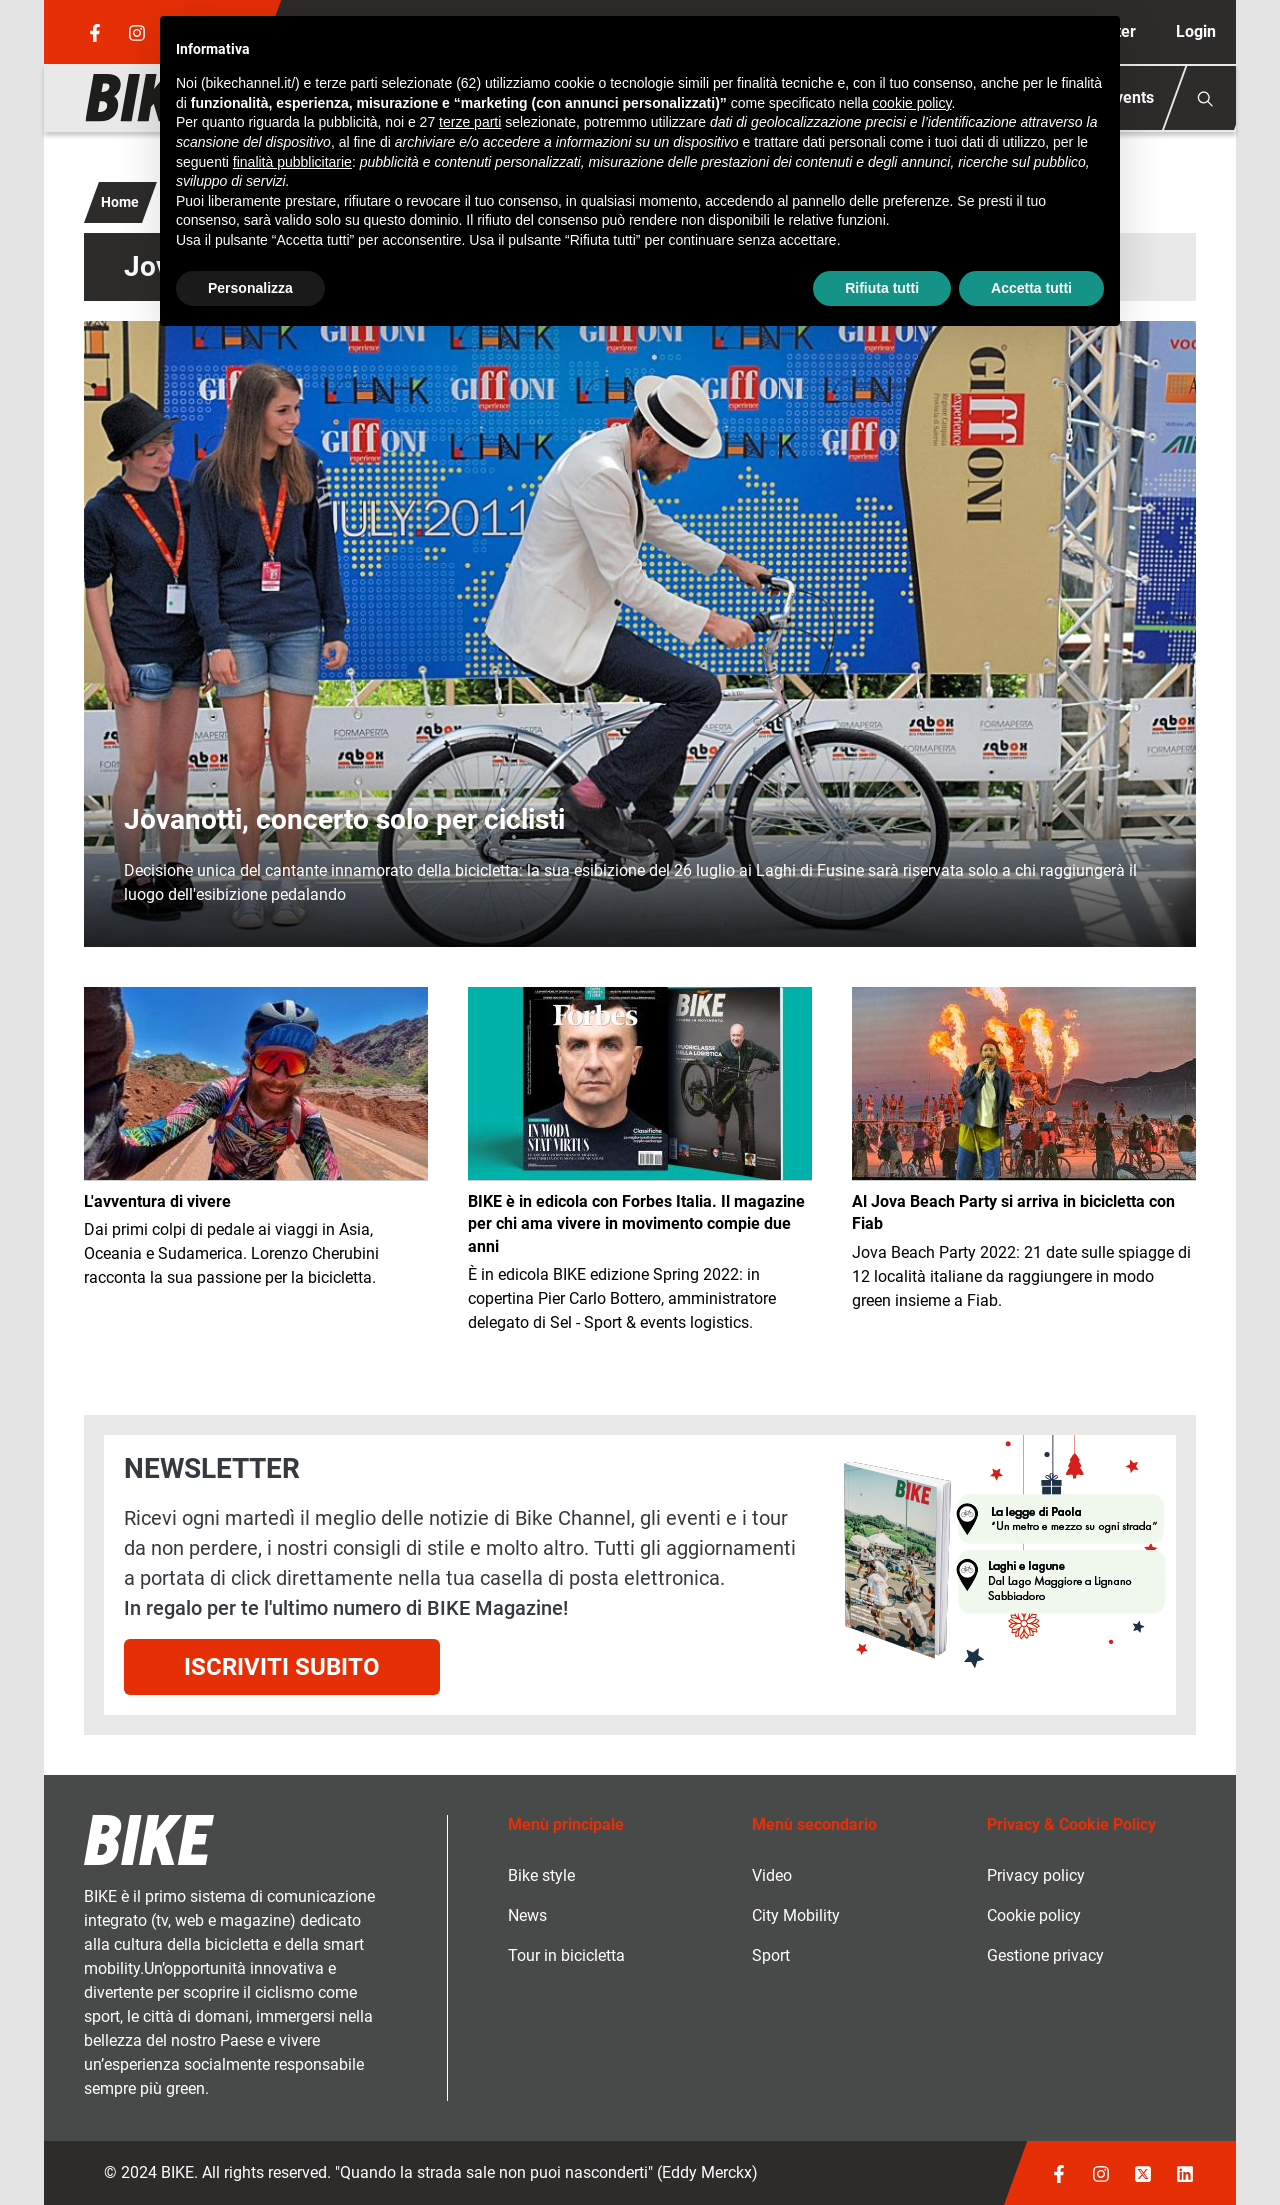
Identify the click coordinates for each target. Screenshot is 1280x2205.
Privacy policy (1036, 1875)
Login (1196, 31)
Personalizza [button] (250, 288)
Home (120, 202)
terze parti (470, 122)
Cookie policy (1034, 1915)
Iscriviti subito (282, 1667)
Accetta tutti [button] (1031, 288)
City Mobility (796, 1915)
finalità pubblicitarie (292, 162)
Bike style (541, 1875)
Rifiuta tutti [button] (882, 288)
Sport (771, 1955)
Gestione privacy (1045, 1955)
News (527, 1915)
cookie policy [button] (911, 103)
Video (772, 1875)
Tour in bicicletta (566, 1955)
